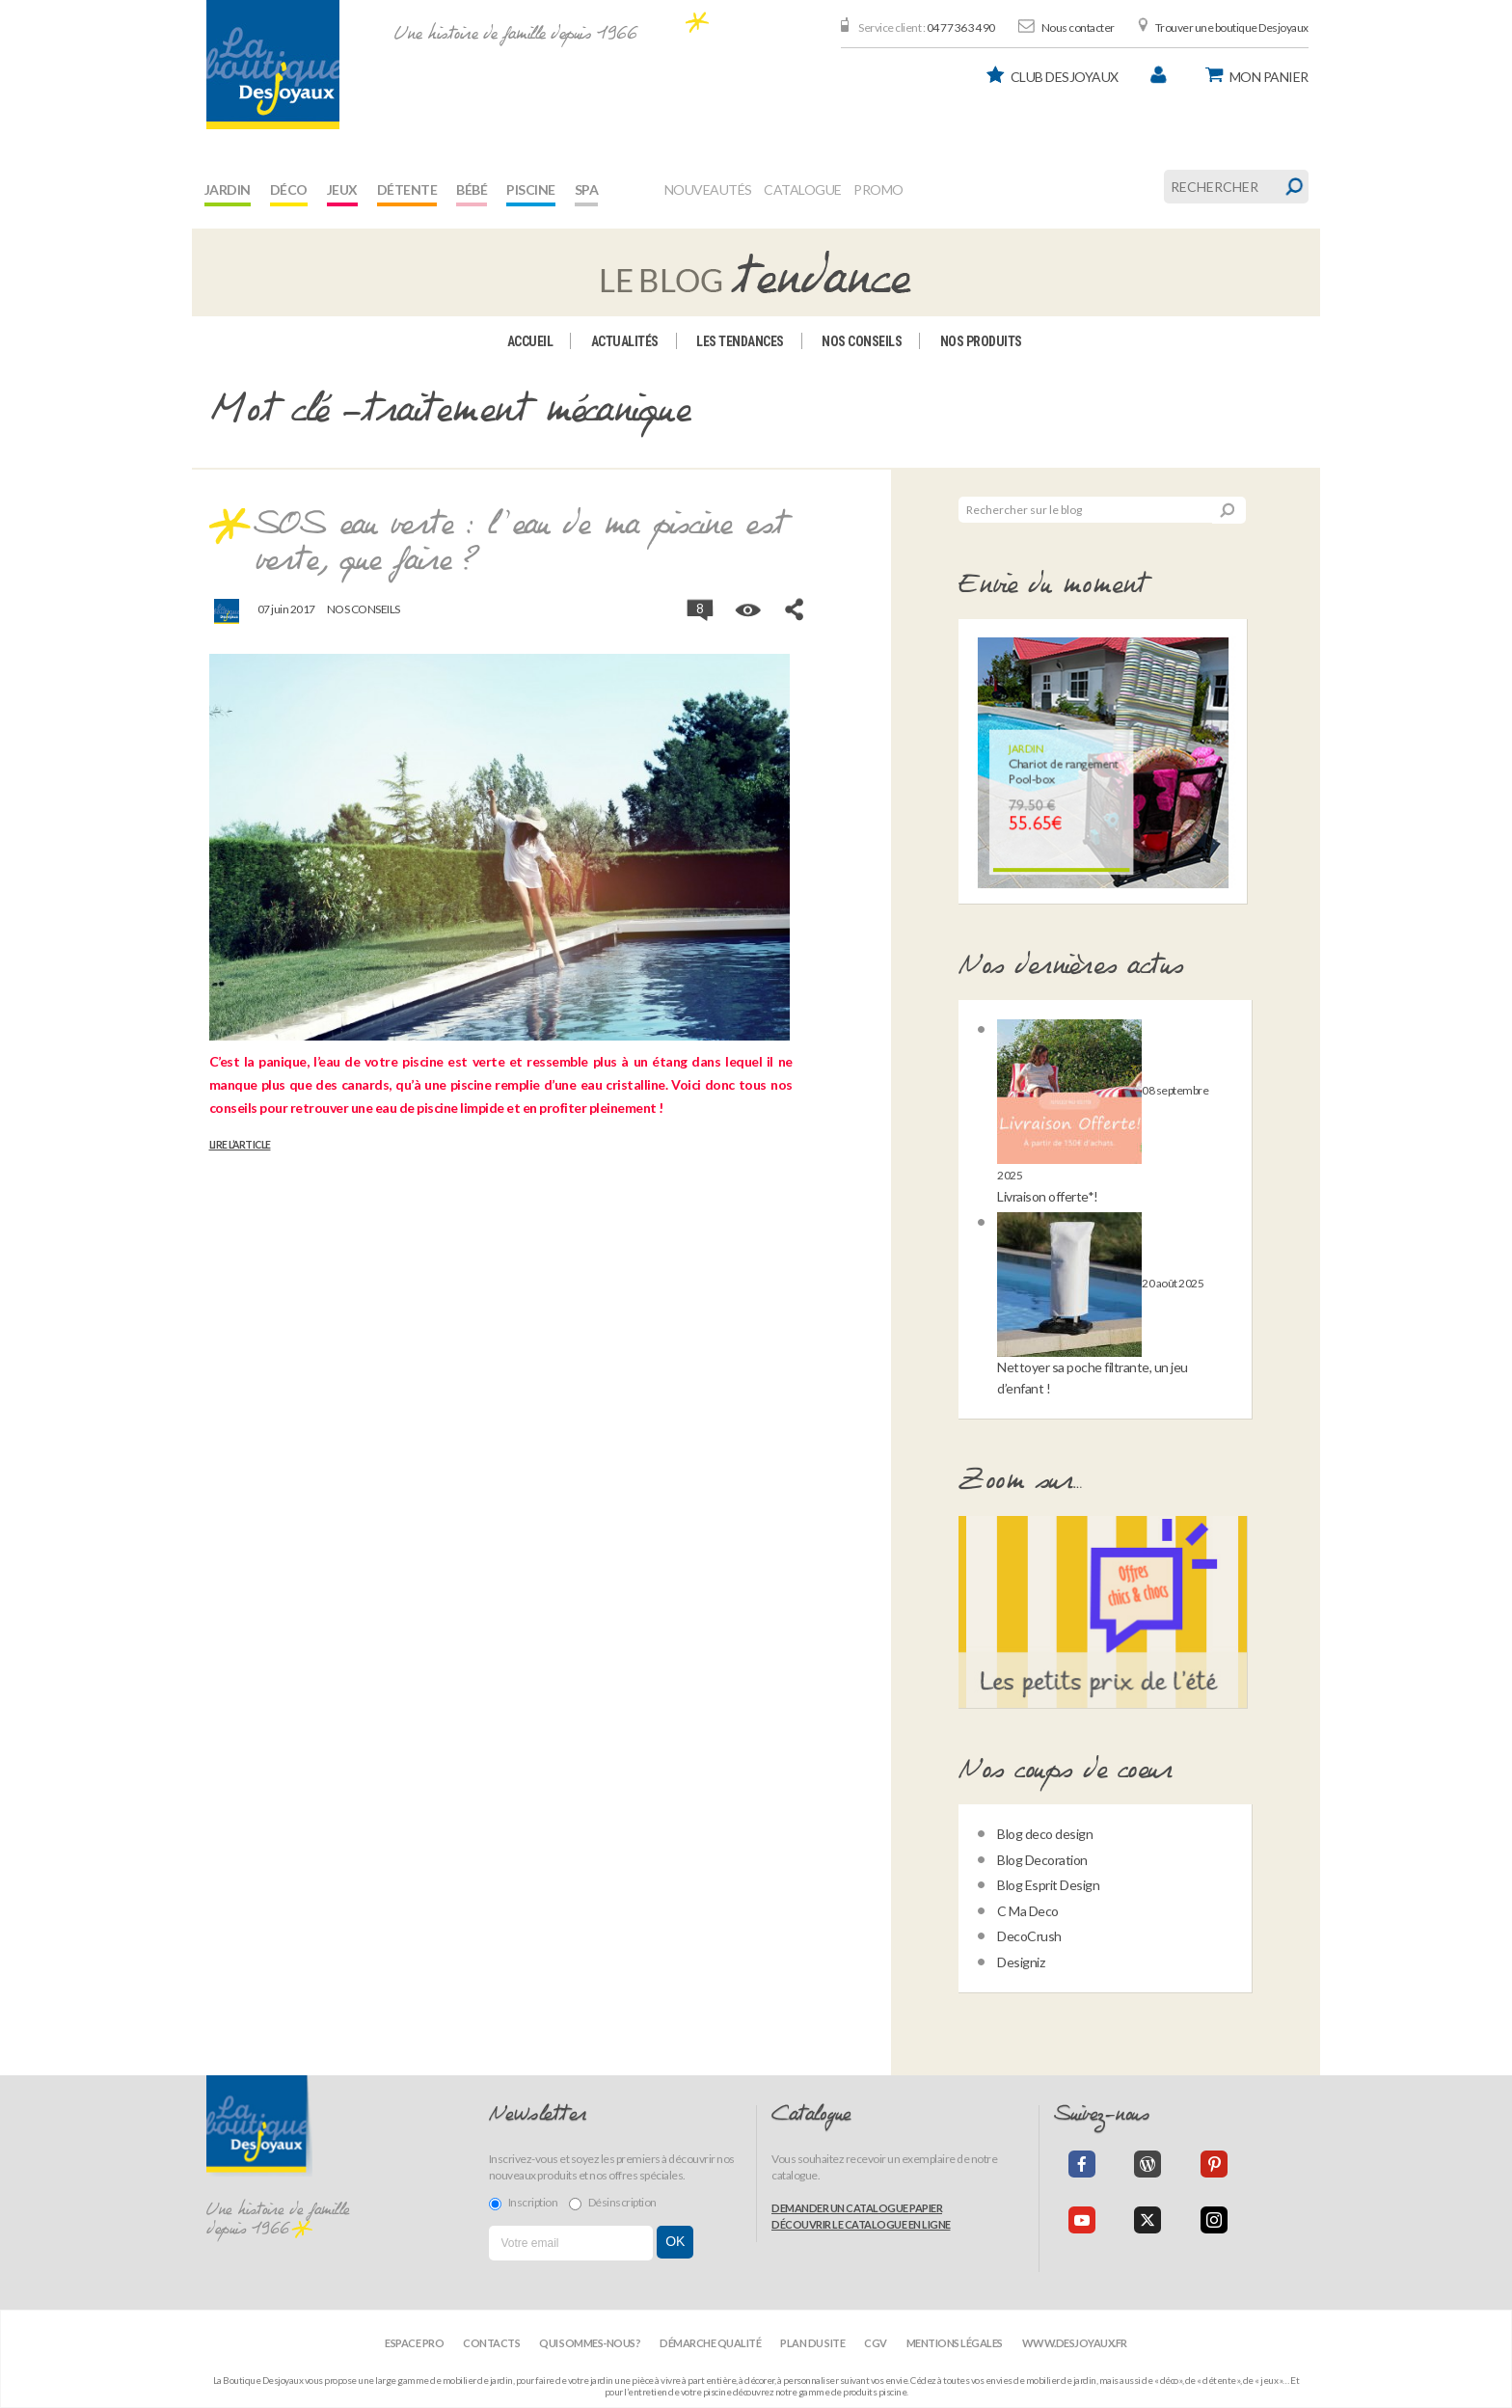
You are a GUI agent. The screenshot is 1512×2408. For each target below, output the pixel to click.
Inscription (523, 2202)
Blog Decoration (1042, 1860)
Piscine (530, 189)
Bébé (471, 189)
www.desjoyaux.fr (1074, 2343)
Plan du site (812, 2343)
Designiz (1020, 1962)
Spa (587, 189)
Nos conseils (862, 341)
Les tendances (740, 341)
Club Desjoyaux (1065, 76)
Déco (289, 189)
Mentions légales (954, 2343)
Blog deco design (1045, 1834)
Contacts (491, 2343)
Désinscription (613, 2202)
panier (1269, 76)
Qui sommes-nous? (589, 2343)
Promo (878, 189)
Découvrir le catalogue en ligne (861, 2224)
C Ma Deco (1028, 1911)
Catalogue (803, 189)
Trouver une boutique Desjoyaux (1232, 27)
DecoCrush (1029, 1936)
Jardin (227, 189)
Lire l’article (240, 1144)
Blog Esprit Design (1048, 1885)
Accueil (530, 341)
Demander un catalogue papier (856, 2208)
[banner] (272, 64)
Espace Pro (414, 2343)
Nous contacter (1078, 27)
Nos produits (981, 341)
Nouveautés (708, 189)
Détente (407, 189)
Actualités (625, 341)
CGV (875, 2343)
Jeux (342, 189)
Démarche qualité (710, 2343)
